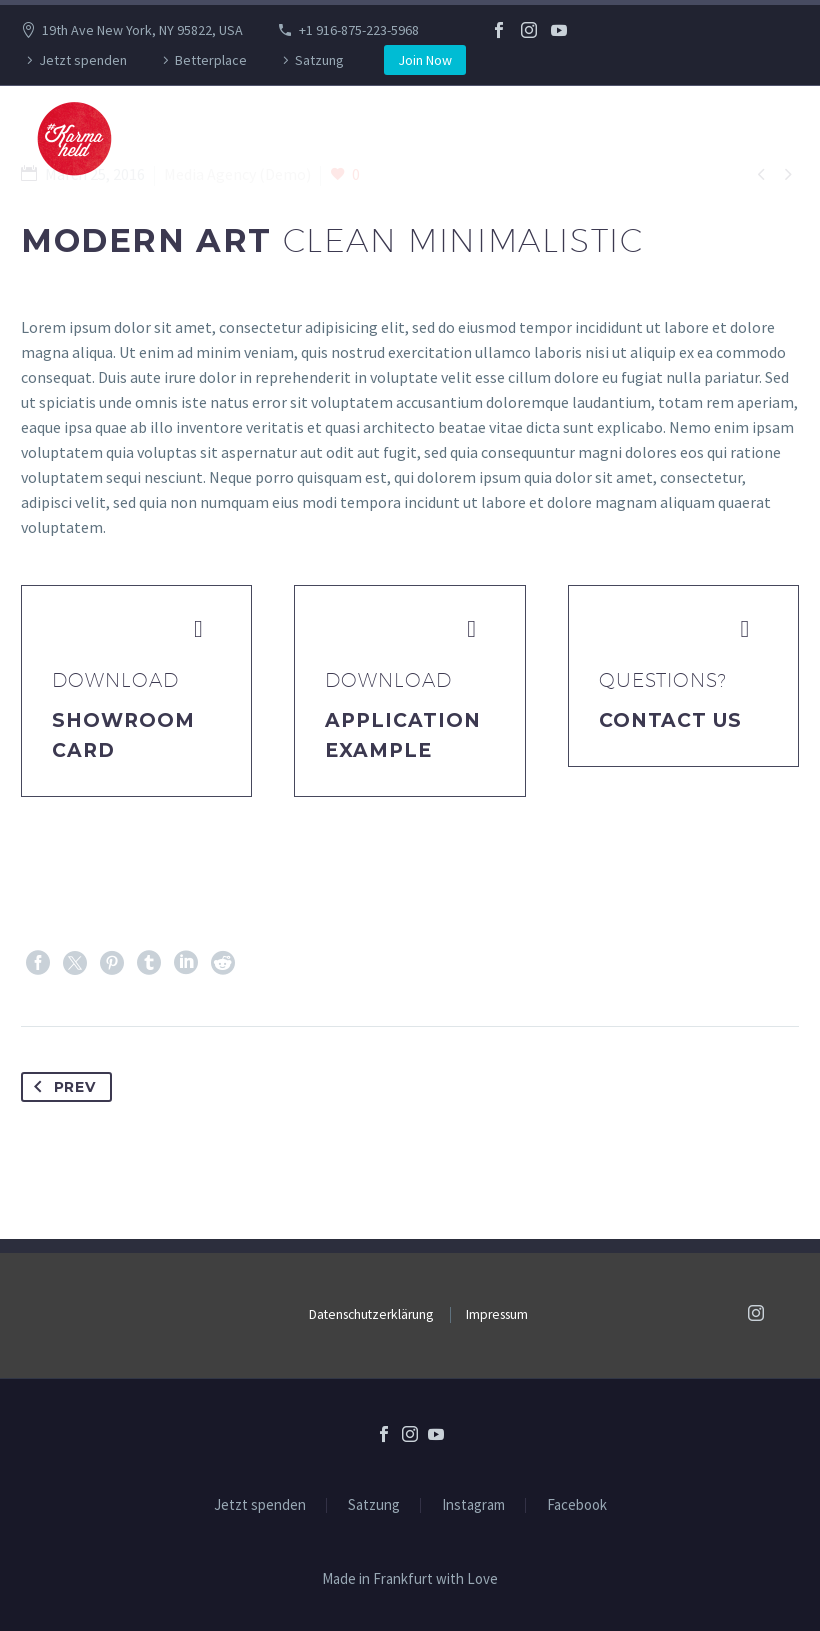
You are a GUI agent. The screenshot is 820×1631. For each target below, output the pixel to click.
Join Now (425, 60)
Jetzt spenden (83, 60)
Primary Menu (765, 140)
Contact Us (671, 720)
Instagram (473, 1505)
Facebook (577, 1505)
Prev (61, 1087)
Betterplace (211, 60)
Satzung (319, 60)
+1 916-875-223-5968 (359, 30)
